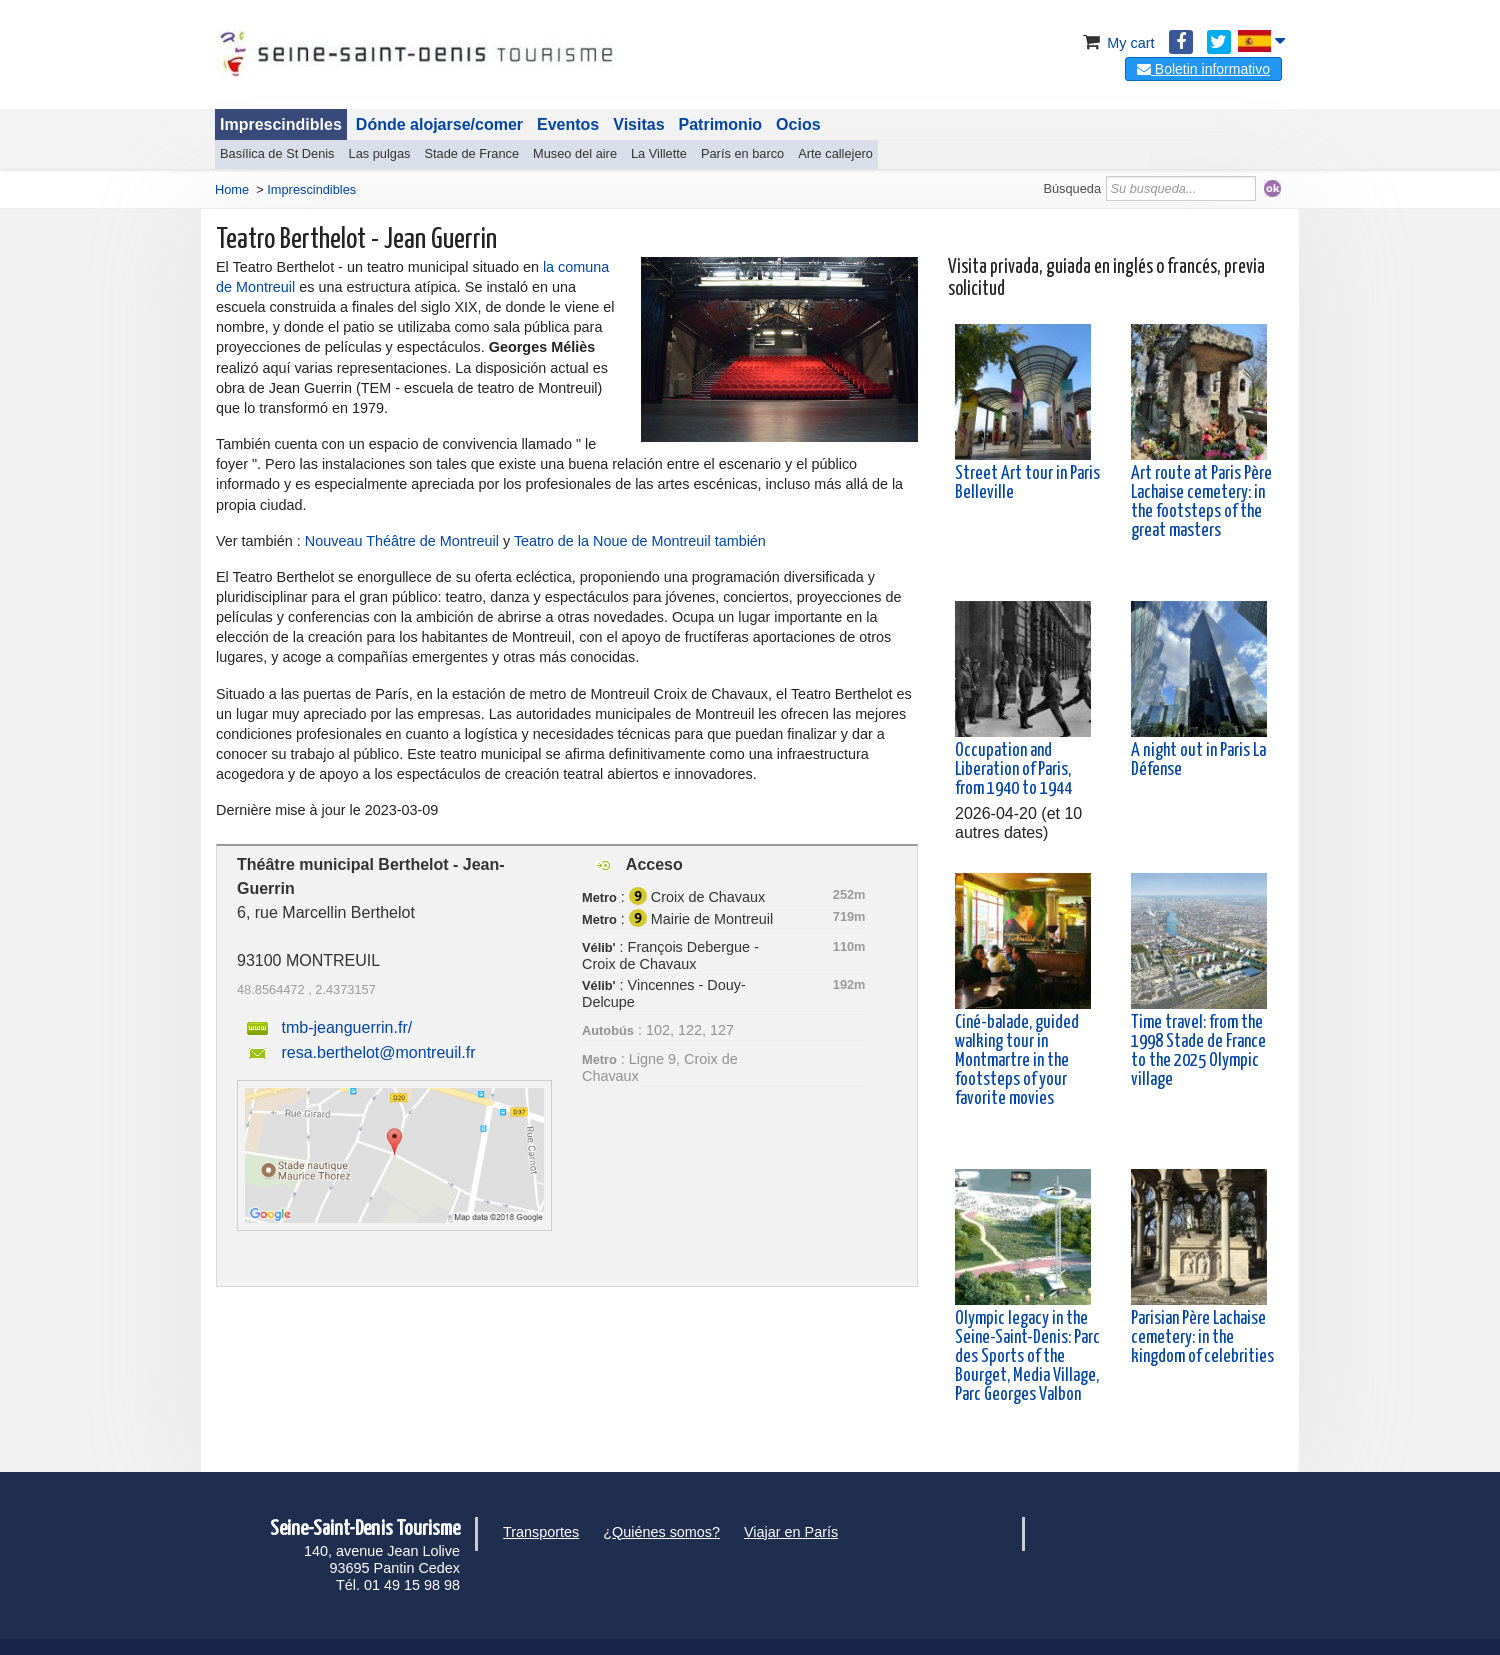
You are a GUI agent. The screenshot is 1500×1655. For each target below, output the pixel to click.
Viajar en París (791, 1532)
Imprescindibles (281, 124)
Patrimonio (721, 124)
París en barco (742, 153)
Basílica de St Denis (277, 153)
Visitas (638, 124)
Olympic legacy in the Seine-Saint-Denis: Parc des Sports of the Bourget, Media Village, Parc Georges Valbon (1027, 1357)
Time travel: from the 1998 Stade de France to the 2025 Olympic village (1198, 1052)
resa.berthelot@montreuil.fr (378, 1052)
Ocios (798, 124)
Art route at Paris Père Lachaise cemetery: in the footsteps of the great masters (1201, 503)
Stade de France (471, 153)
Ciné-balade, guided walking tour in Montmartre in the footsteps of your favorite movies (1017, 1061)
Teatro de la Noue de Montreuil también (640, 541)
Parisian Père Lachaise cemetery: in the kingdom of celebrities (1202, 1338)
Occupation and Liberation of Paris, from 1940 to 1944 (1013, 770)
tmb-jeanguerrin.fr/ (346, 1027)
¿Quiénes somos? (661, 1532)
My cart (1116, 43)
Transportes (541, 1532)
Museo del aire (575, 153)
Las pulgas (380, 153)
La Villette (659, 153)
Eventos (568, 124)
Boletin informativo (1203, 69)
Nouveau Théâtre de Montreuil (402, 541)
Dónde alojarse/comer (439, 124)
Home (232, 189)
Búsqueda (1072, 188)
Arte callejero (835, 153)
